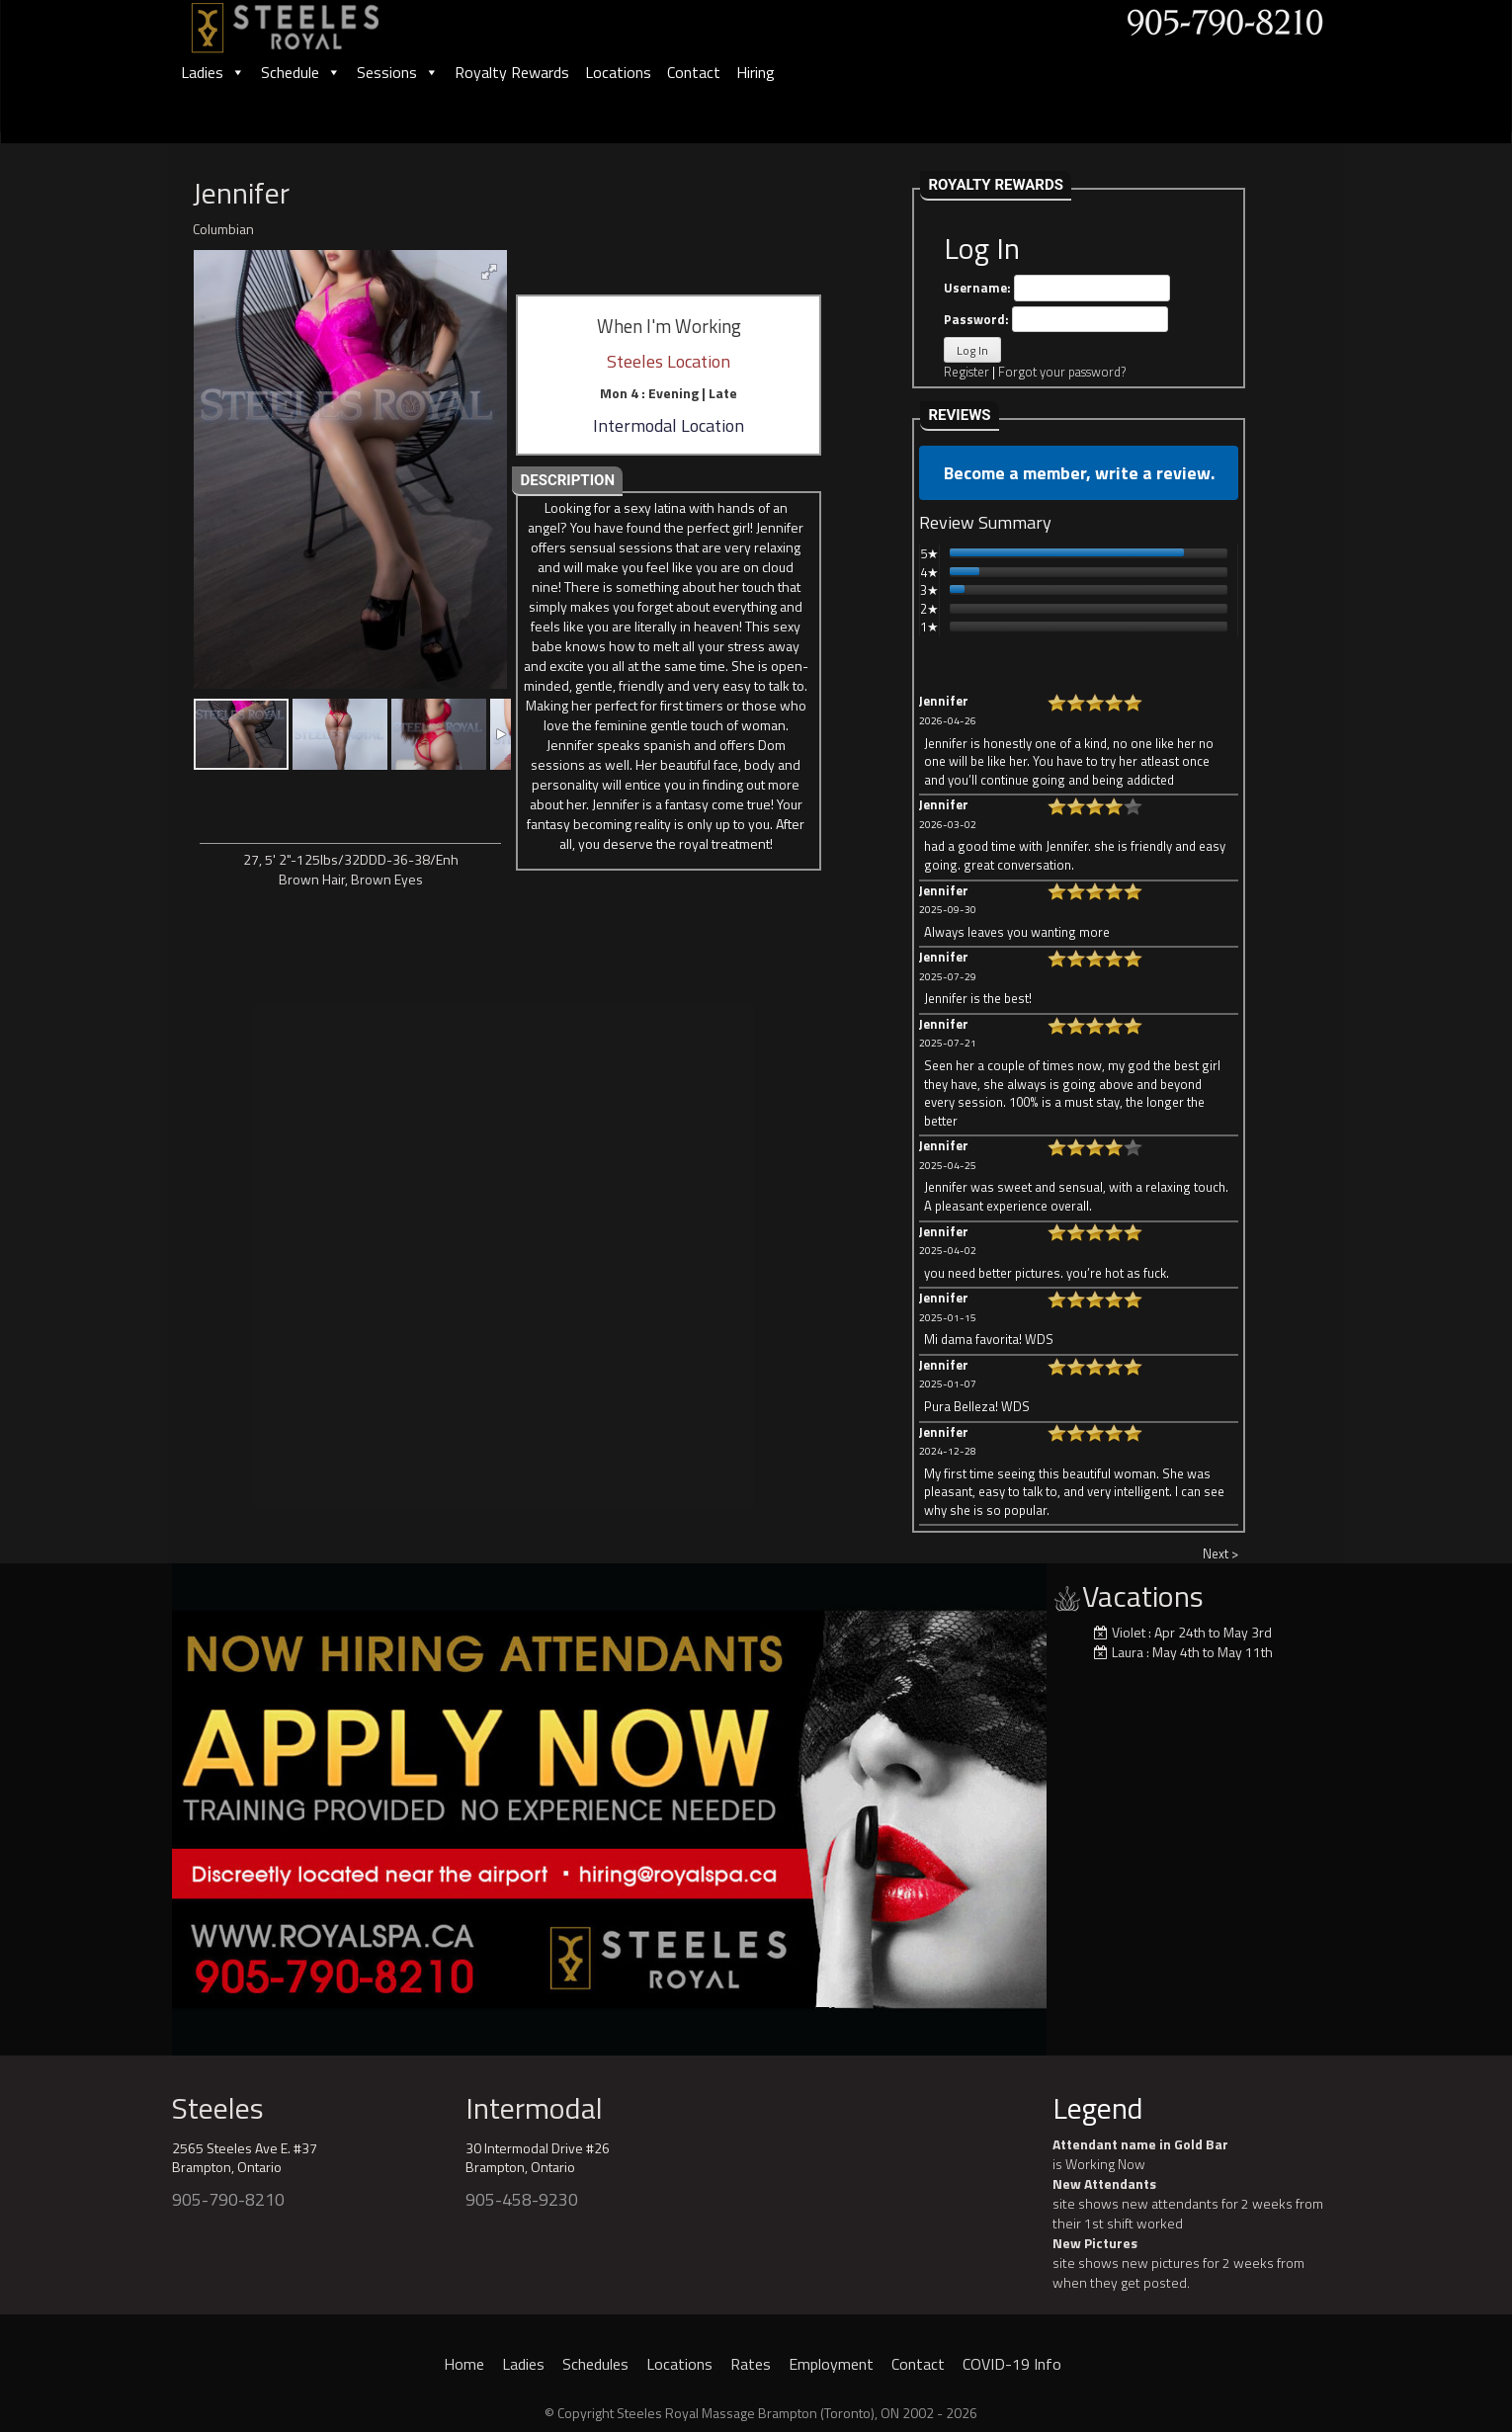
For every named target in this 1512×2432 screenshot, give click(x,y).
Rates (750, 2364)
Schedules (595, 2364)
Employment (831, 2364)
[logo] (306, 21)
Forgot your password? (1062, 371)
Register (966, 371)
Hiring (755, 72)
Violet (1128, 1632)
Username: (1057, 288)
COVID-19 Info (1012, 2364)
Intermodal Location (668, 425)
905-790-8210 (228, 2199)
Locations (618, 72)
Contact (693, 72)
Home (464, 2364)
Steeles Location (668, 361)
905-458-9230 (521, 2199)
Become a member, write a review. (1079, 473)
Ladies (213, 72)
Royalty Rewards (512, 72)
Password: (1056, 319)
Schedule (301, 72)
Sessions (398, 72)
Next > (1220, 1553)
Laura (1127, 1651)
